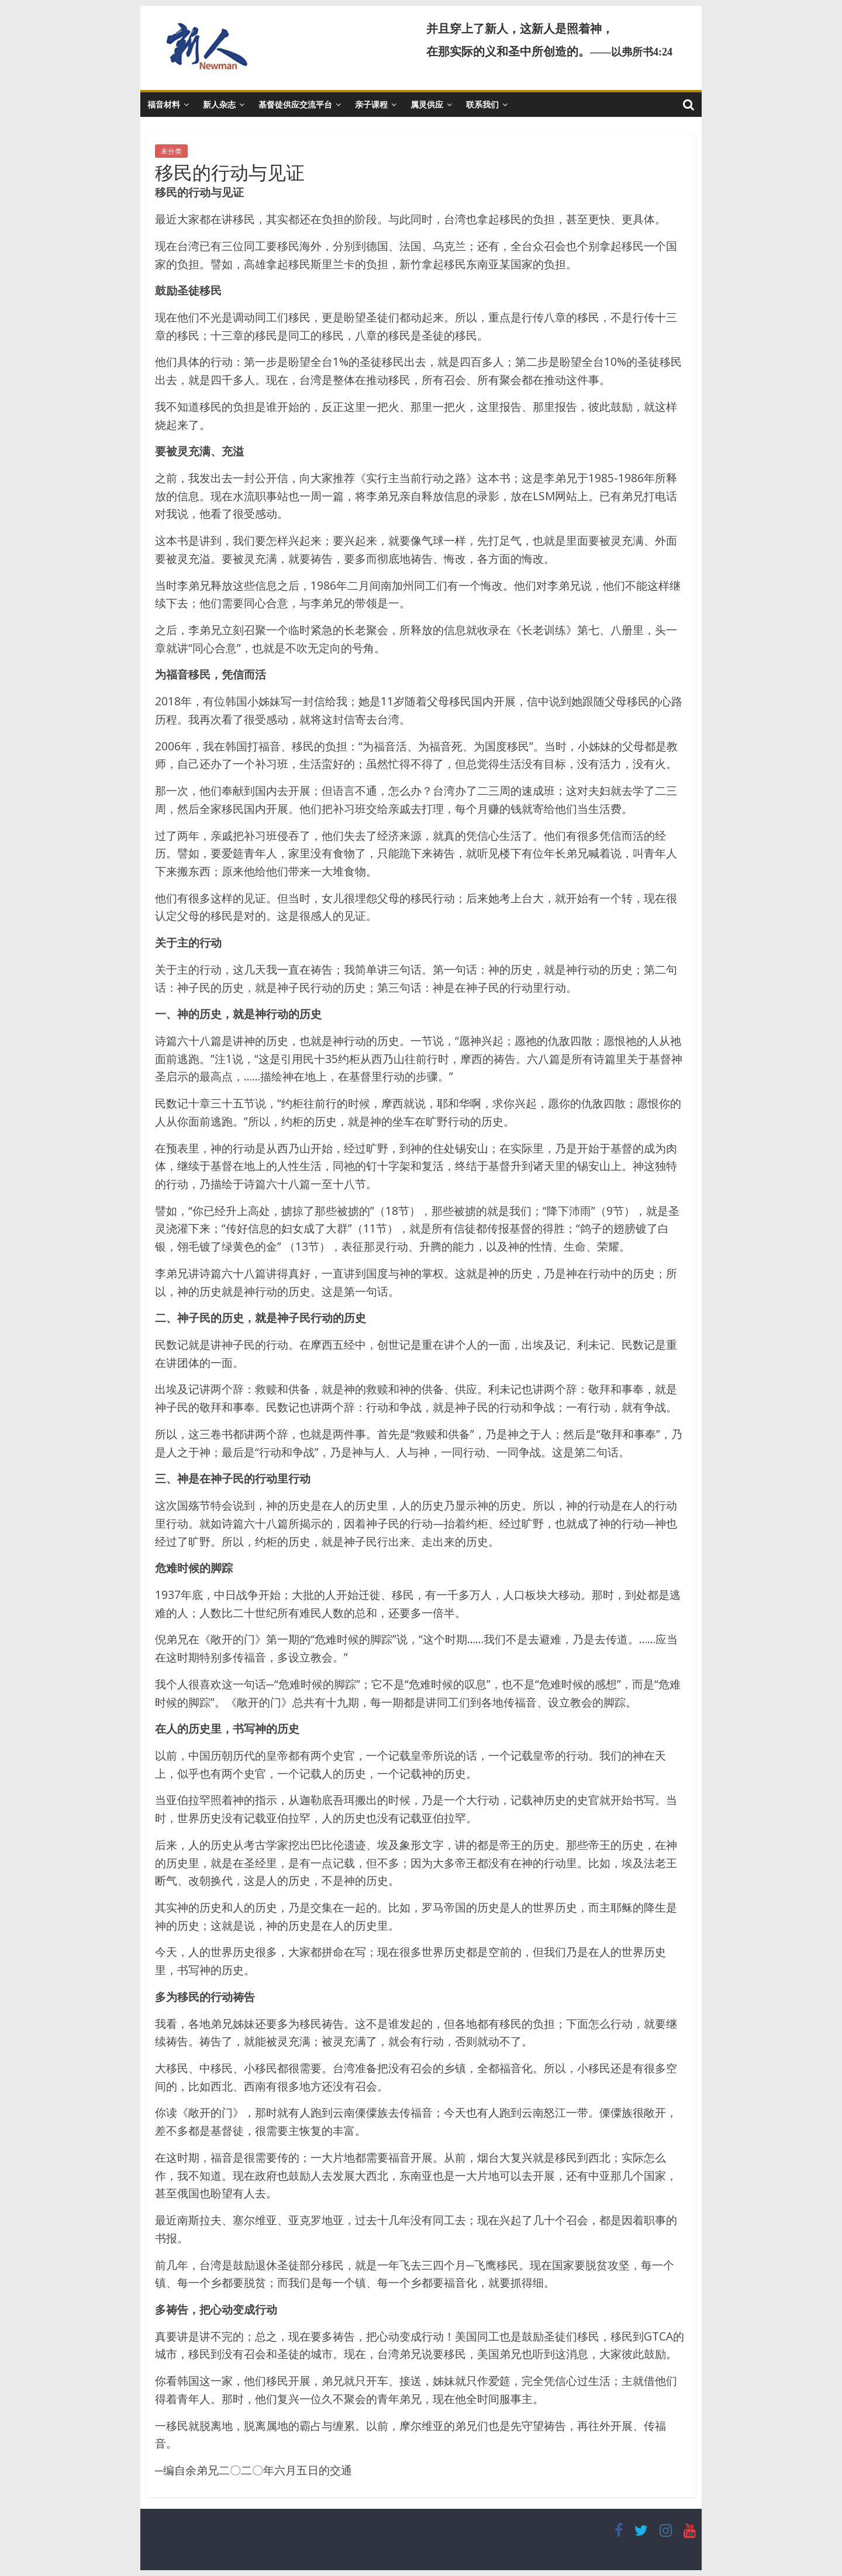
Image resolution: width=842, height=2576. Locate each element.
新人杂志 (219, 104)
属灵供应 (426, 104)
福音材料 (163, 104)
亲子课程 (371, 104)
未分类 (171, 151)
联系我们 (482, 104)
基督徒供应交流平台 (295, 104)
